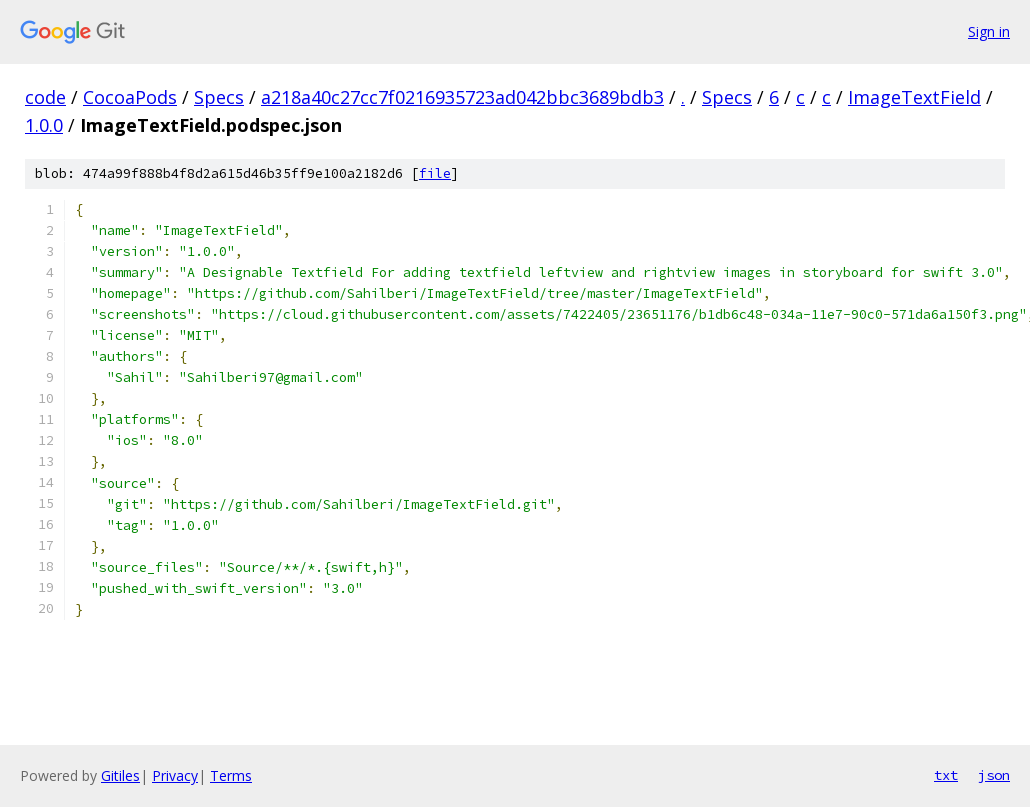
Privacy (175, 775)
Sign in (989, 31)
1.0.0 (44, 125)
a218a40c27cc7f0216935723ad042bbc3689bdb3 (462, 97)
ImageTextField (914, 97)
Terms (231, 775)
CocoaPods (130, 97)
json (994, 775)
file (435, 173)
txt (946, 775)
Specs (219, 97)
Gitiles (120, 775)
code (45, 97)
